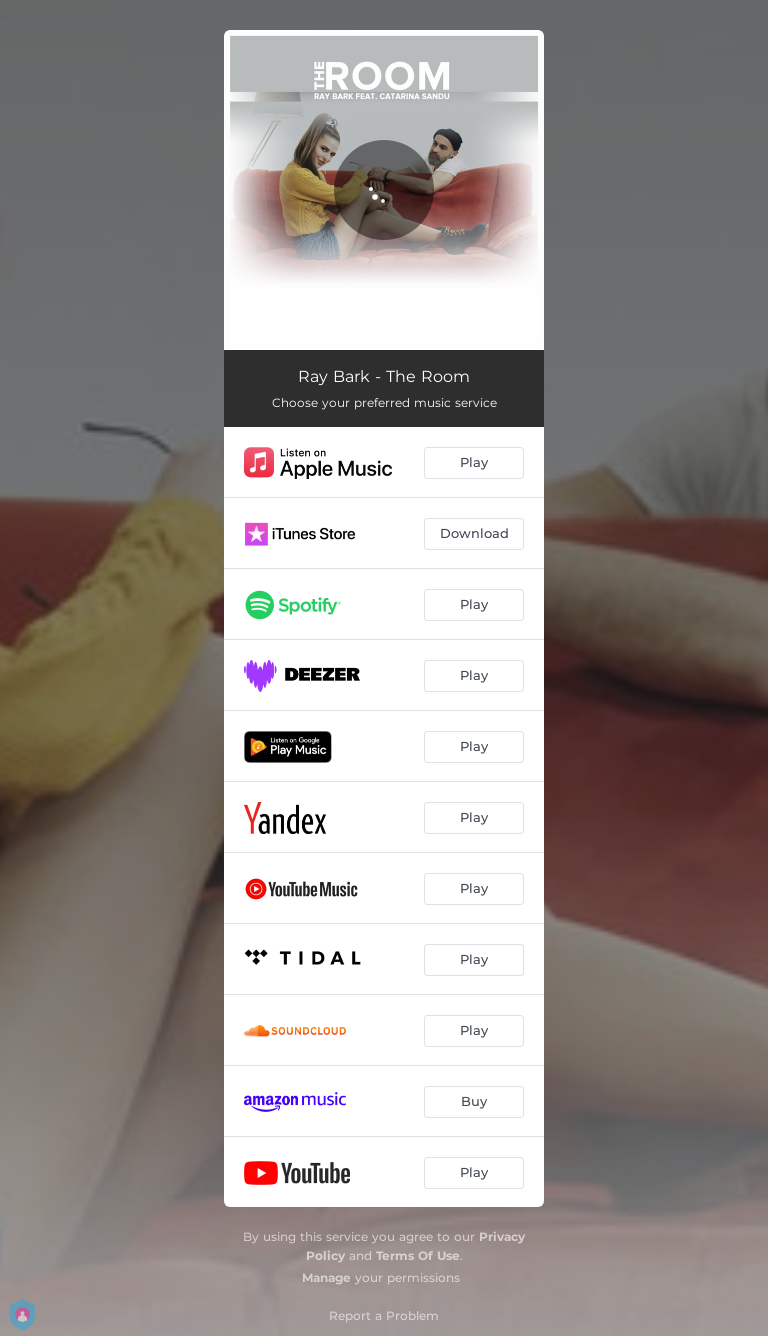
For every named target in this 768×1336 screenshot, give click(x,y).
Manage (326, 1277)
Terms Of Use (418, 1255)
